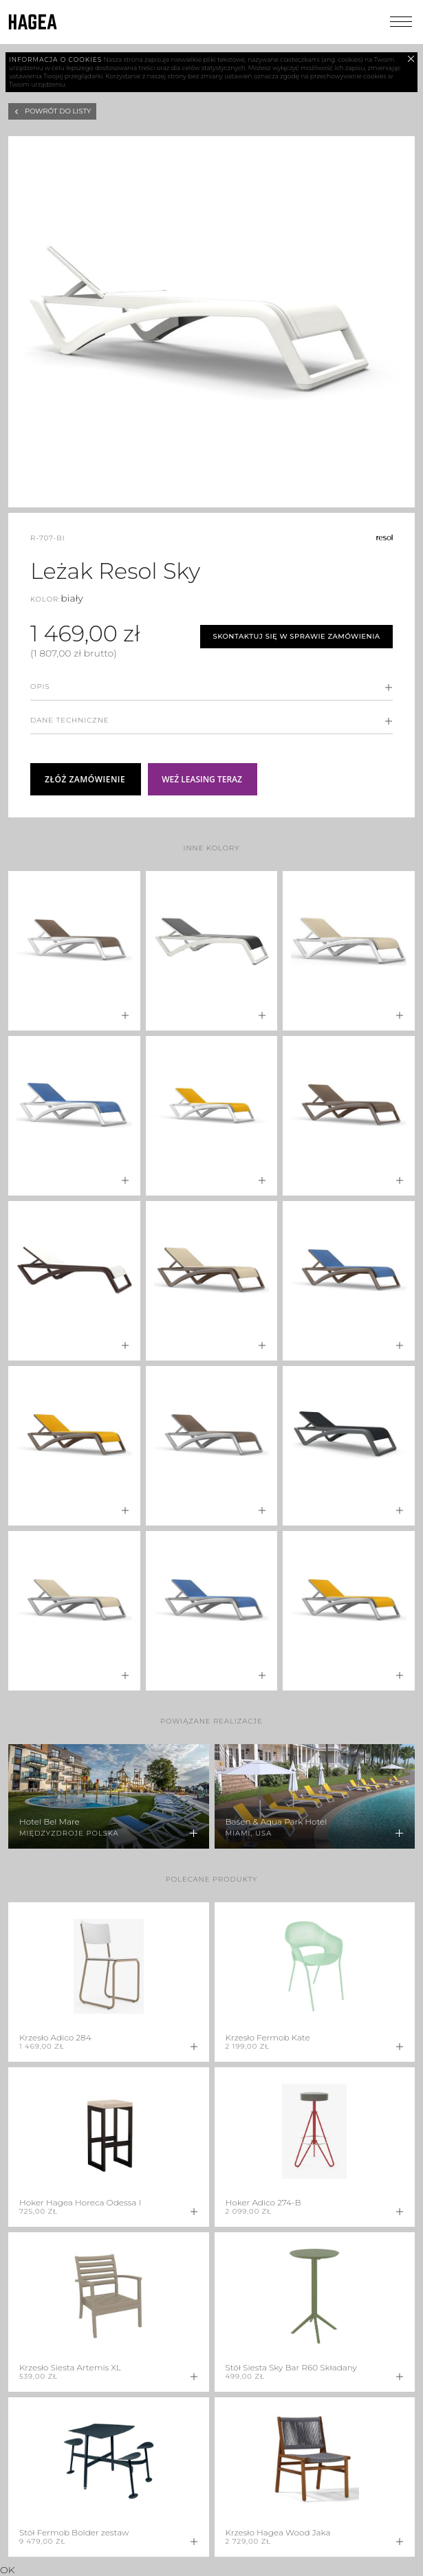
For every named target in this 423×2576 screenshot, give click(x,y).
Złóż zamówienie (85, 779)
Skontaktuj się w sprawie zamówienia (296, 636)
